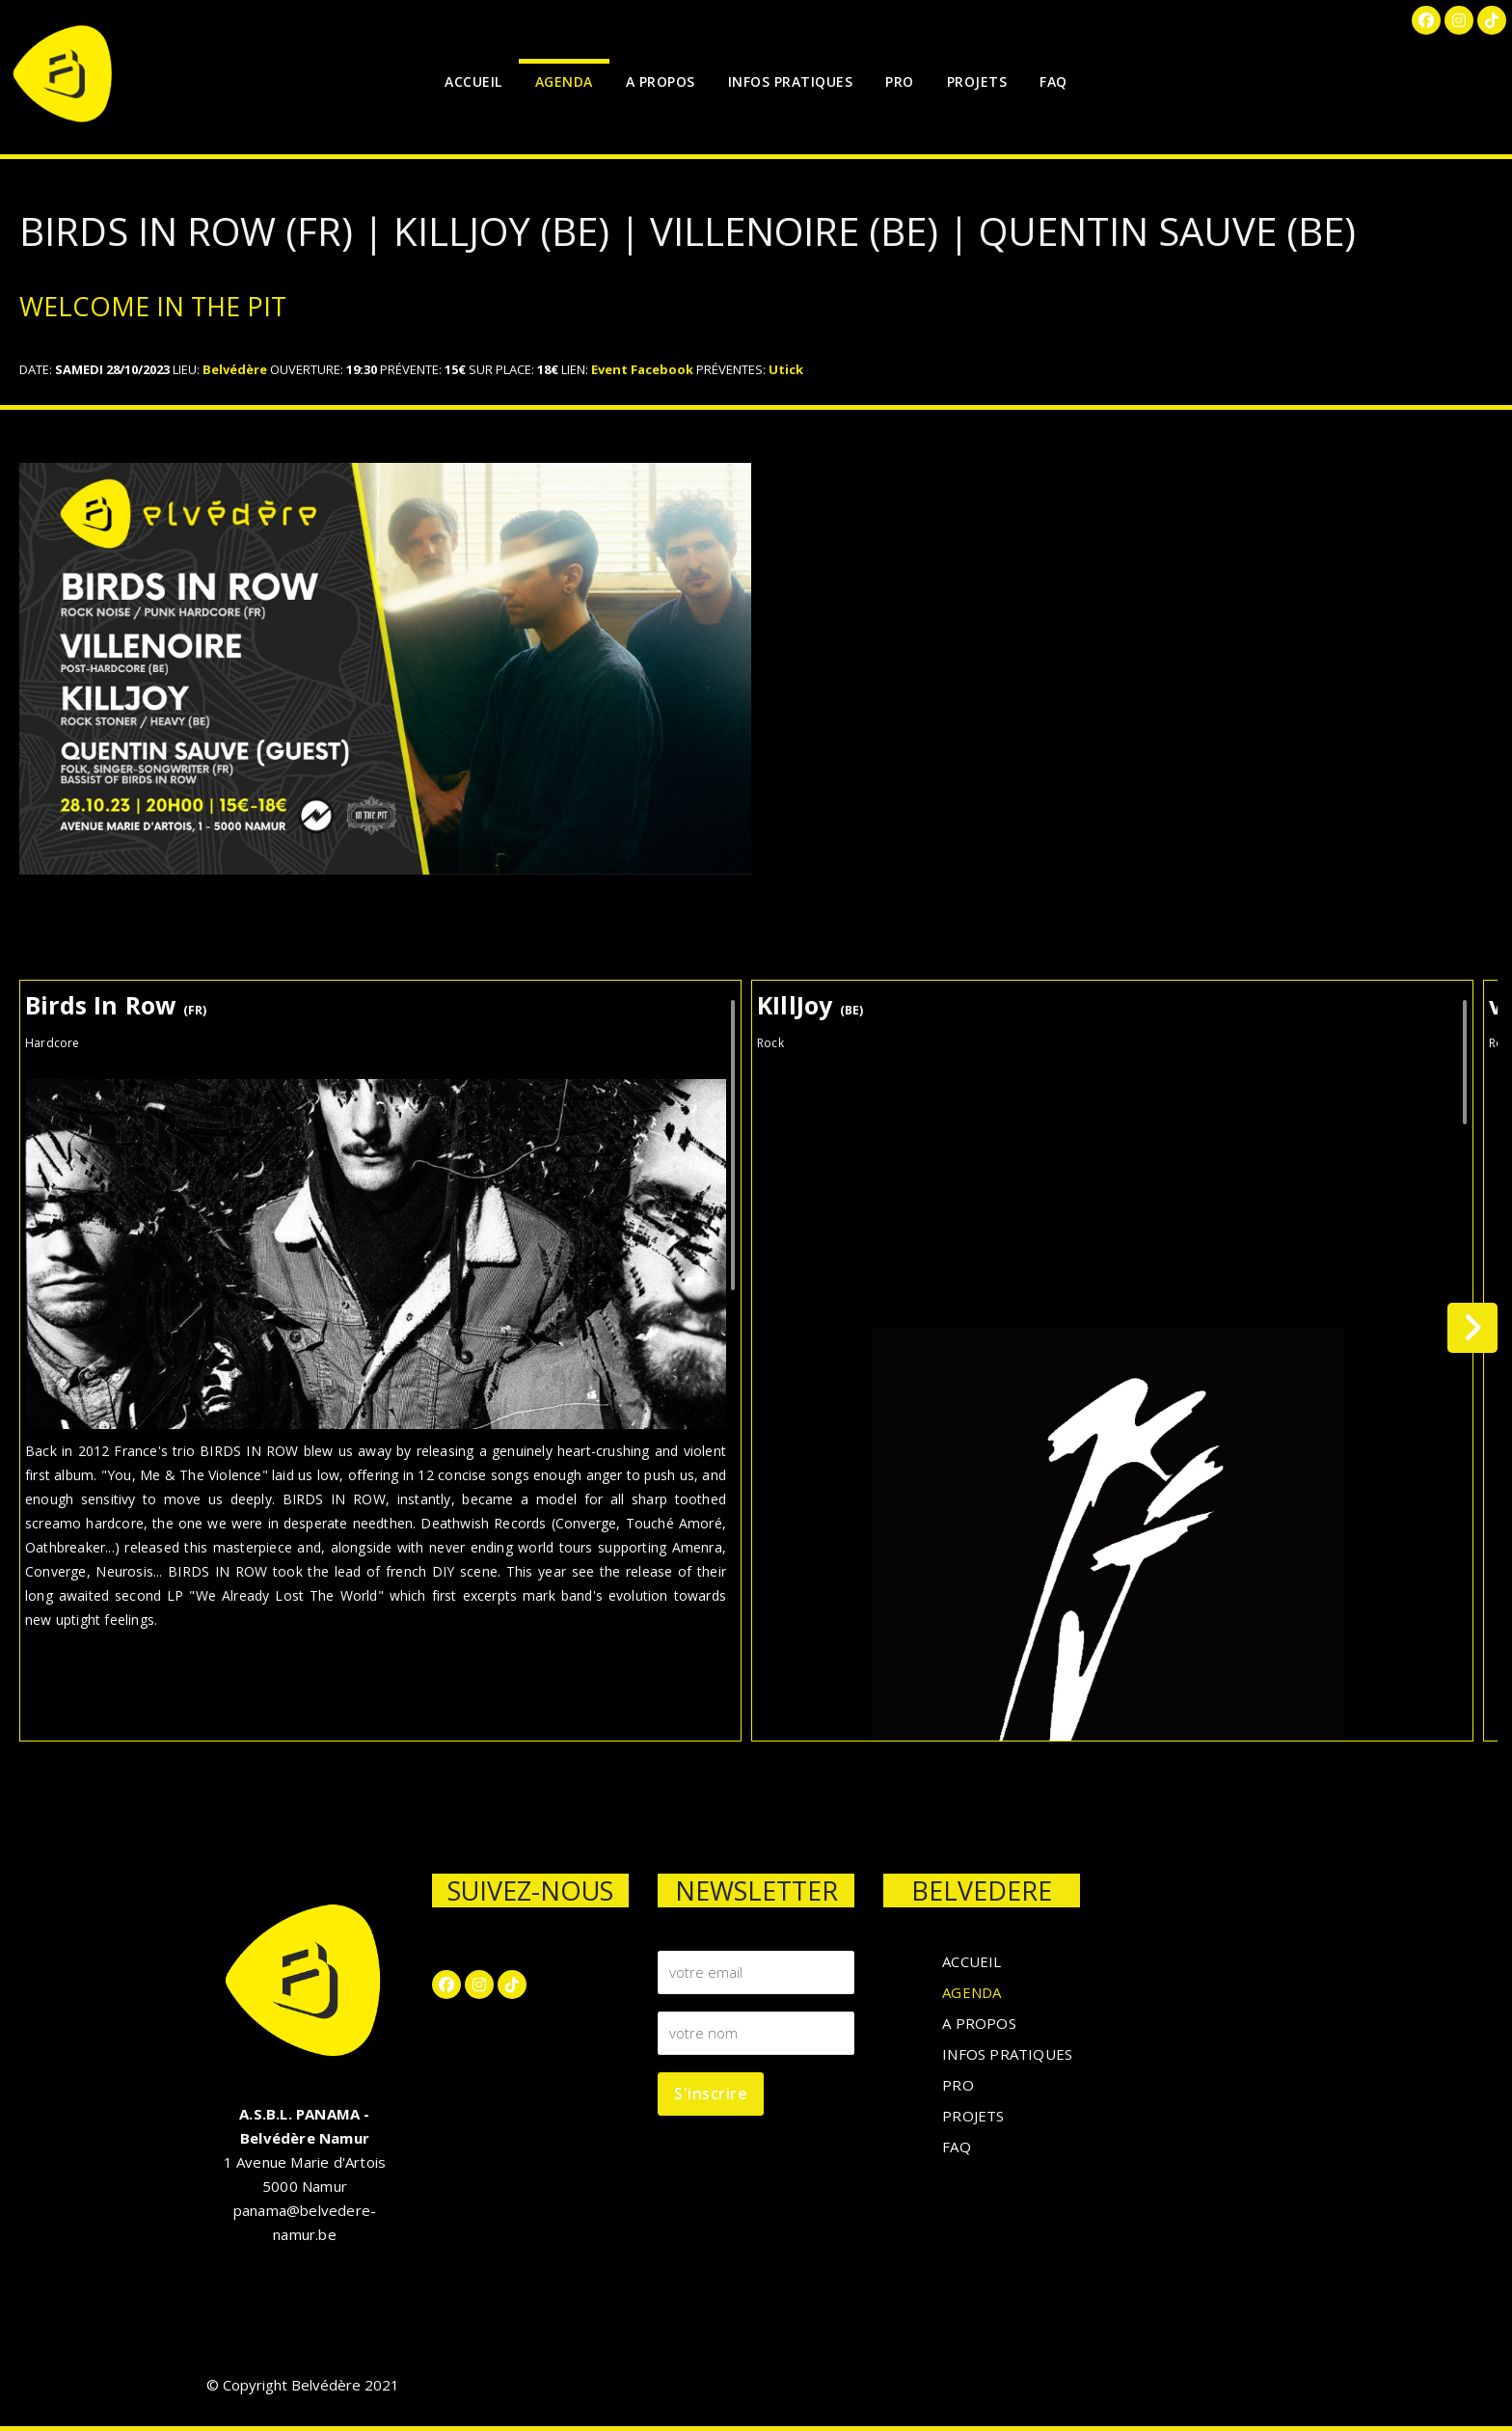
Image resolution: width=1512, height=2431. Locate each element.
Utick (786, 369)
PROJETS (977, 81)
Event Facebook (642, 369)
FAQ (1053, 81)
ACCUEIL (473, 81)
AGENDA (564, 81)
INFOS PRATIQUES (790, 81)
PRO (899, 81)
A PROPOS (660, 81)
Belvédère (234, 369)
